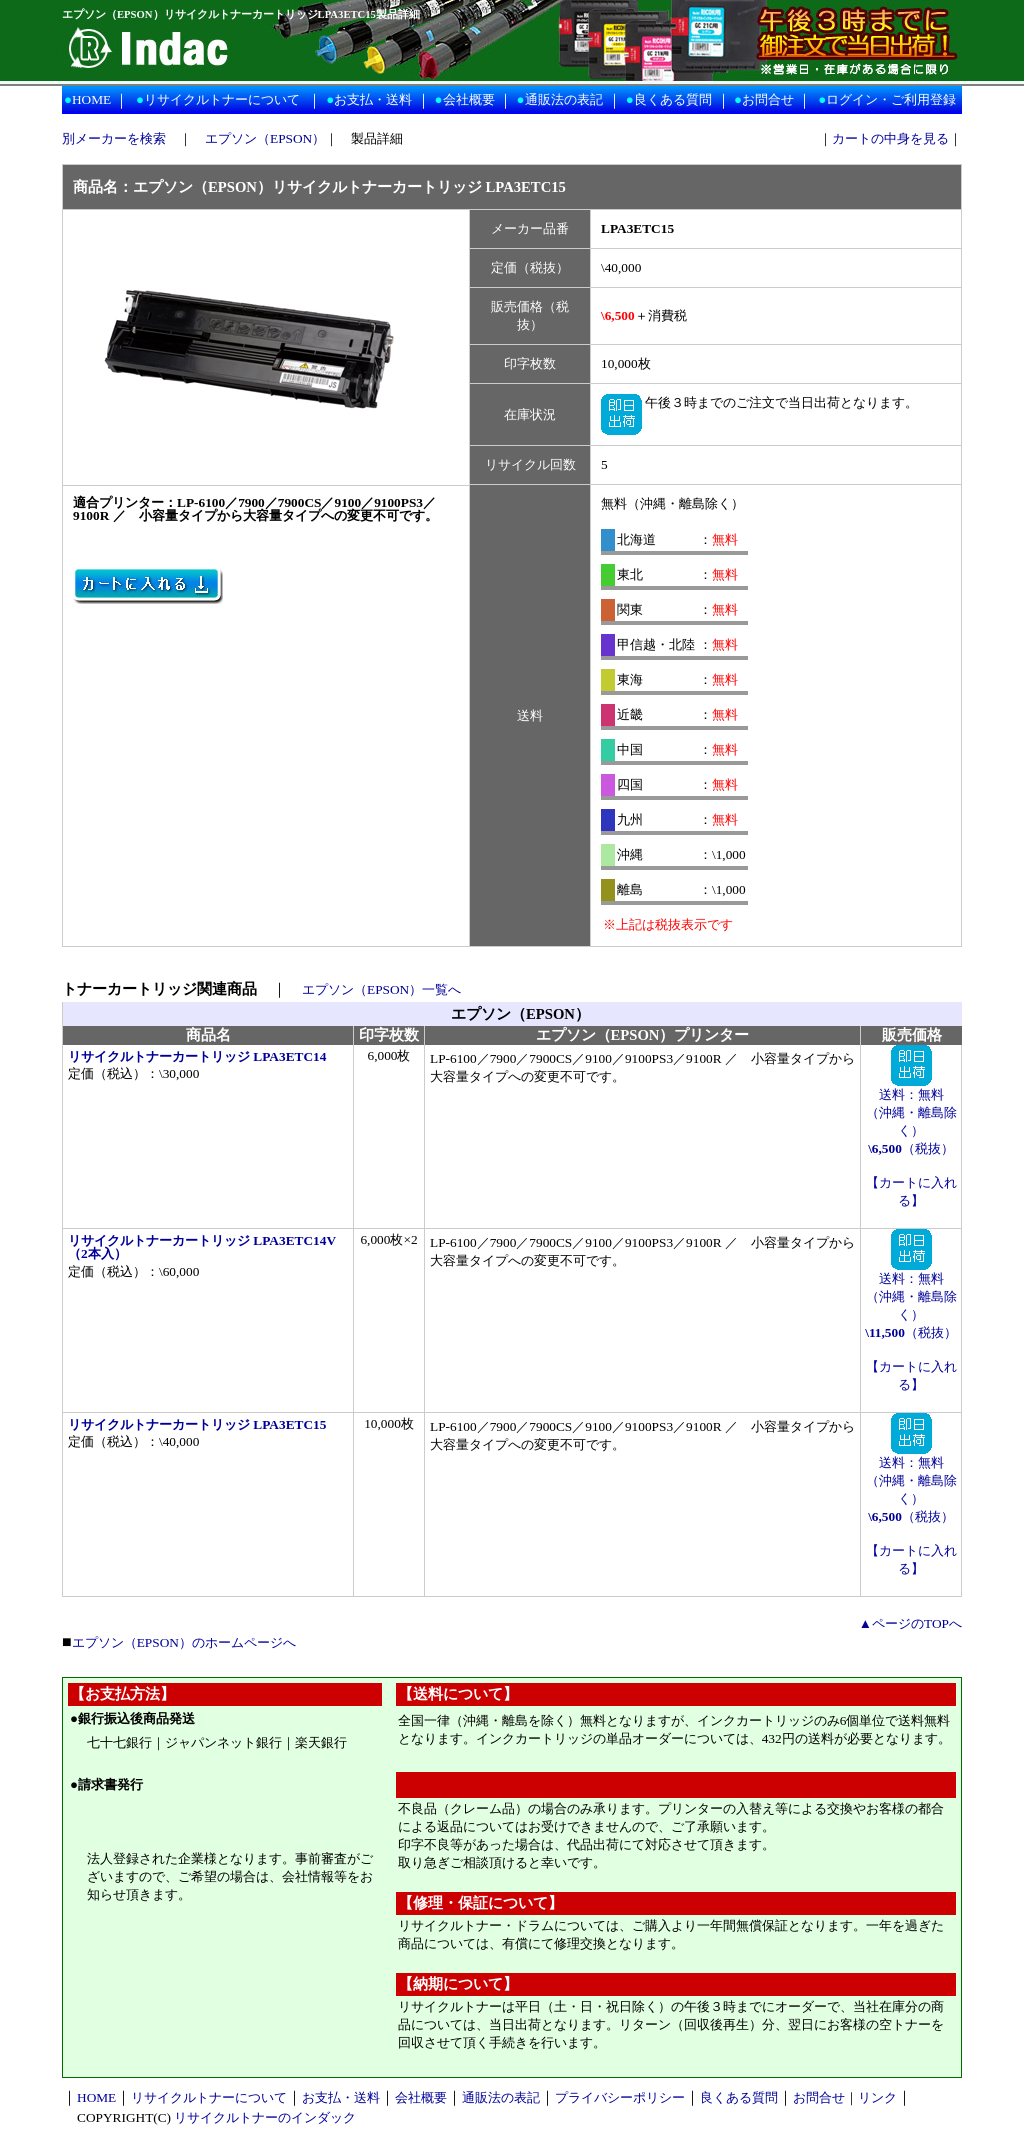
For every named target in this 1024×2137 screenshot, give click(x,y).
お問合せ (768, 99)
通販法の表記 (564, 99)
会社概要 (469, 99)
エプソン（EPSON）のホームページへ (184, 1642)
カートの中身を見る (890, 138)
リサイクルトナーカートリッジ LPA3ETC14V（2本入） (202, 1247)
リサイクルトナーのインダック (265, 2117)
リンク (877, 2097)
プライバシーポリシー (620, 2097)
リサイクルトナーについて (222, 99)
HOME (91, 99)
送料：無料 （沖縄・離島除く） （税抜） (911, 1115)
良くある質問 (673, 99)
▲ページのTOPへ (910, 1623)
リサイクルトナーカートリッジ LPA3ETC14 (197, 1056)
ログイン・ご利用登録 (891, 99)
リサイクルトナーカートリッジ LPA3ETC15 (197, 1424)
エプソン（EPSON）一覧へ (381, 989)
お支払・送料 (373, 99)
